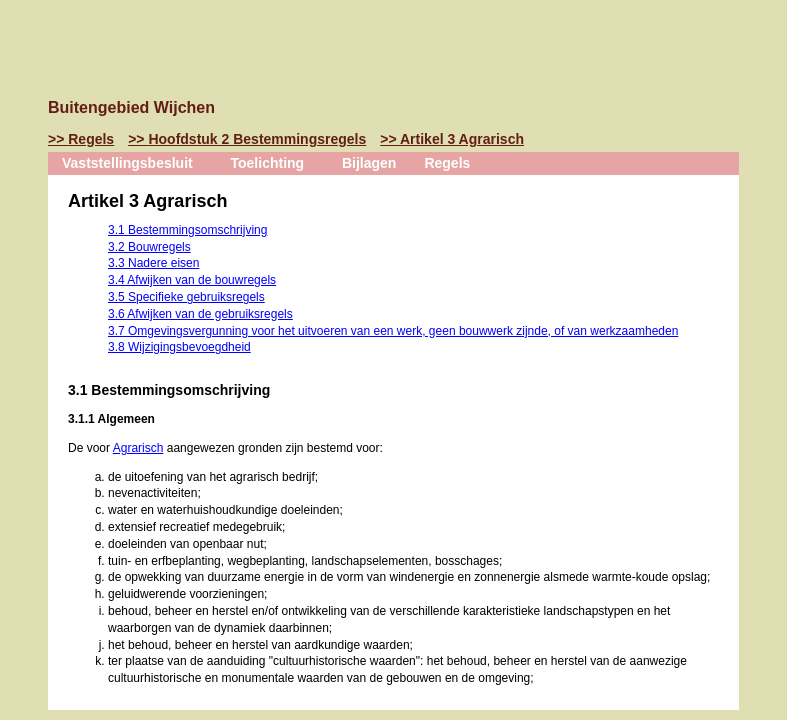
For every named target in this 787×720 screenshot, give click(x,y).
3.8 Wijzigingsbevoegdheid (179, 347)
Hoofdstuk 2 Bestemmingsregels (257, 139)
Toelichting (268, 163)
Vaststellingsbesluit (127, 163)
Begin (24, 187)
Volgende (24, 247)
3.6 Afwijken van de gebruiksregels (200, 314)
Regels (91, 139)
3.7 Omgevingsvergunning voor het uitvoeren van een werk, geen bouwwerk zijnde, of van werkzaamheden (393, 331)
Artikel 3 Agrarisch (462, 139)
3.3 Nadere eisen (153, 263)
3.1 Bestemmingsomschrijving (187, 230)
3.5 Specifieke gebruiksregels (186, 297)
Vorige (24, 217)
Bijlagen (369, 163)
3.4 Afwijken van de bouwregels (192, 280)
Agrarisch (138, 448)
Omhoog (24, 277)
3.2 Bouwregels (149, 247)
